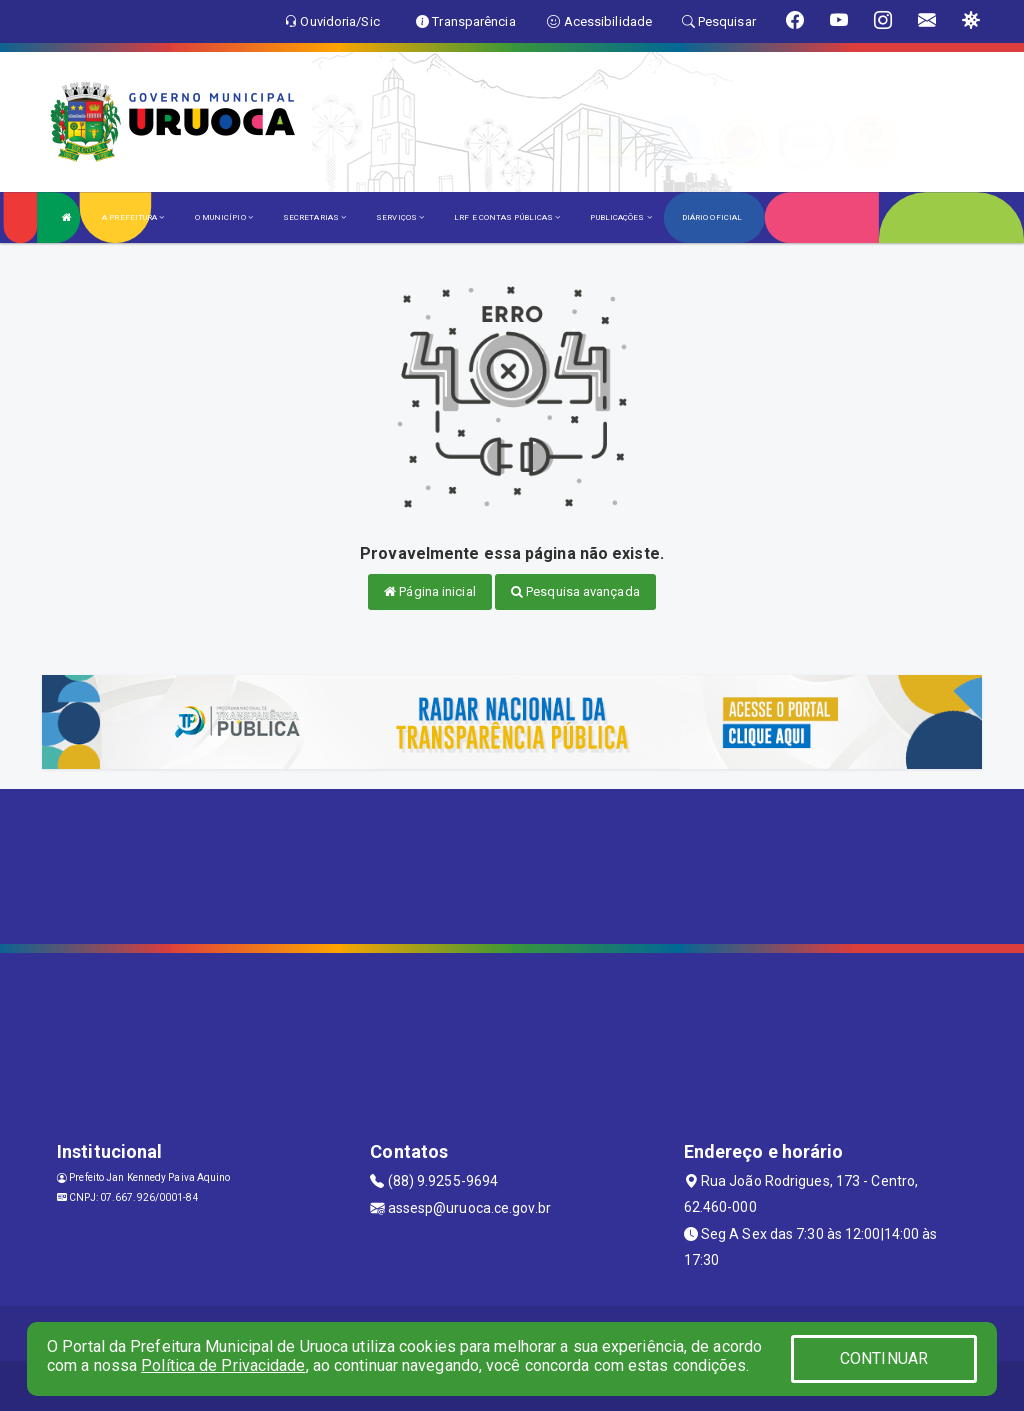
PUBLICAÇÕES (620, 217)
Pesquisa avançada (575, 591)
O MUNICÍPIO (224, 217)
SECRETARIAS (314, 217)
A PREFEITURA (133, 217)
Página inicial (430, 591)
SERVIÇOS (400, 217)
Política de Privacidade (223, 1365)
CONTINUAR (884, 1358)
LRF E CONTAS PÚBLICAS (507, 217)
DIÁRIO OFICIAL (712, 217)
